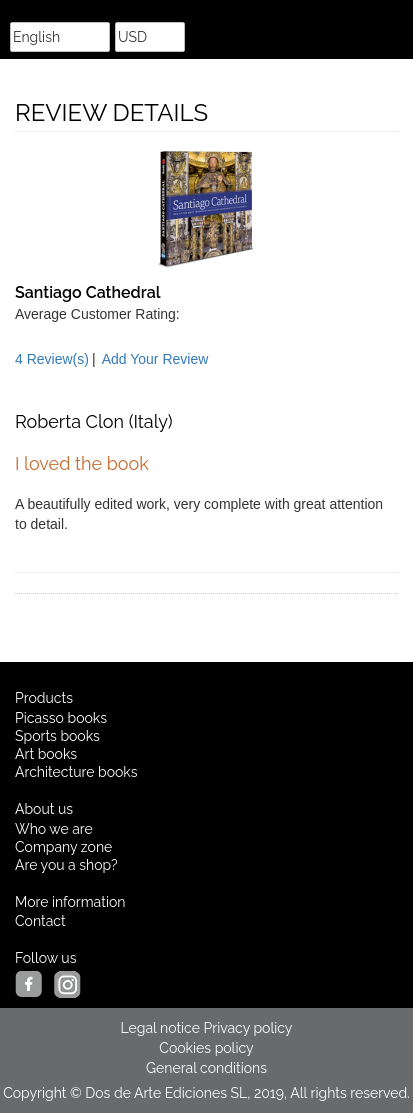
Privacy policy (248, 1028)
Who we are (54, 829)
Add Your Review (155, 359)
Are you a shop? (66, 865)
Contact (40, 921)
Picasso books (61, 718)
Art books (46, 754)
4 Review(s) (52, 359)
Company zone (63, 847)
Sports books (57, 736)
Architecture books (76, 772)
